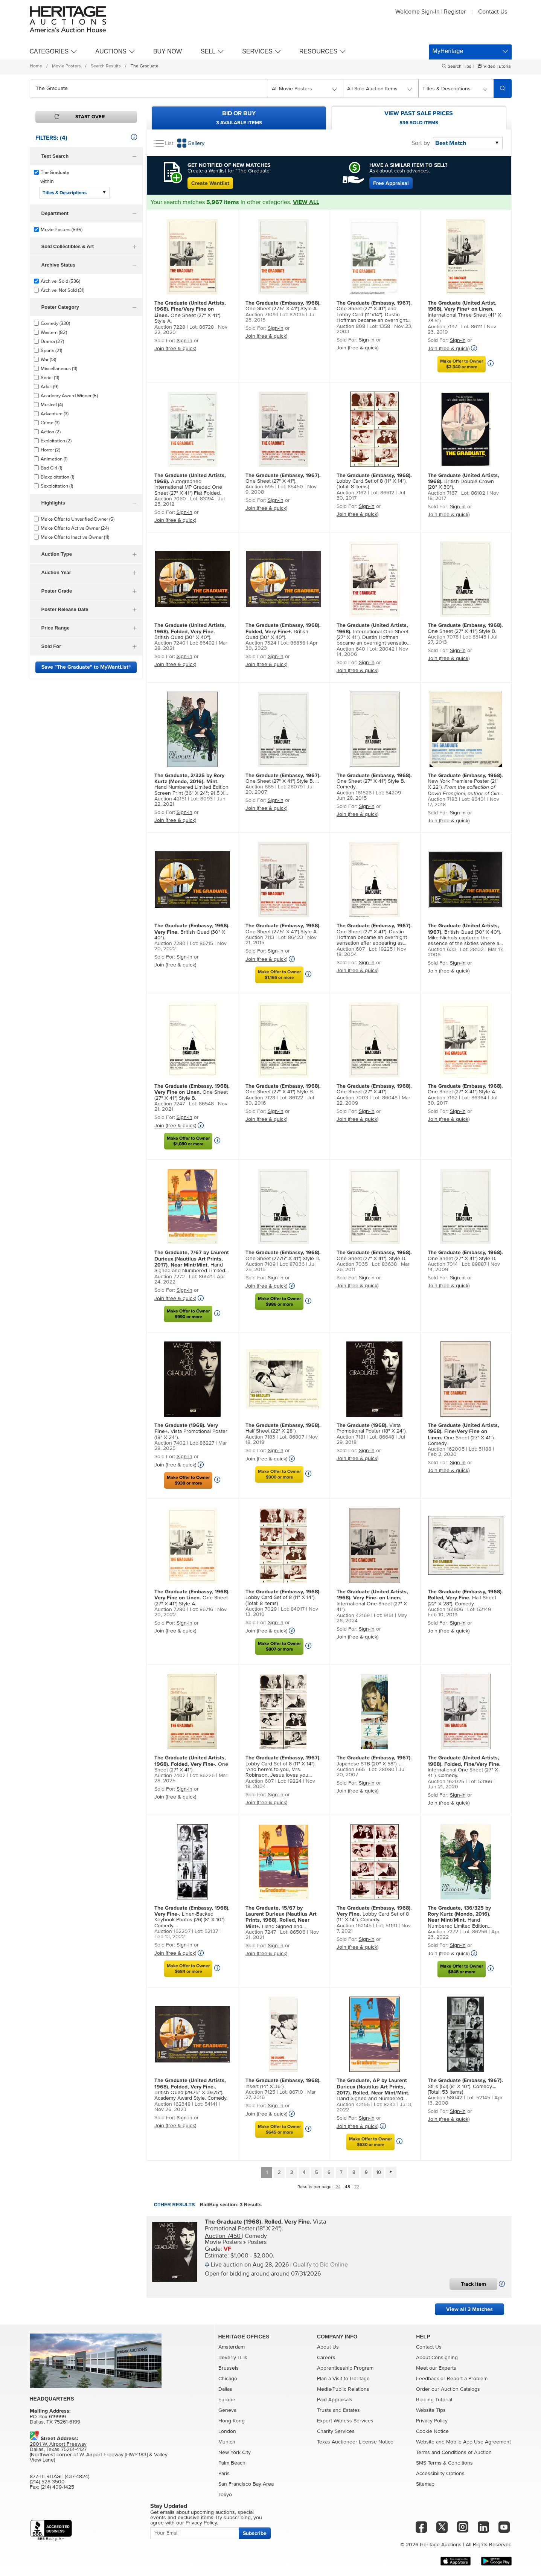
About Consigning (437, 2357)
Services (257, 51)
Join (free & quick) (175, 348)
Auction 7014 (443, 1264)
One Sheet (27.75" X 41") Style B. (283, 1255)
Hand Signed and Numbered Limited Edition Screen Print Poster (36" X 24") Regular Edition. (373, 2090)
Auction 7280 (170, 943)
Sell (208, 51)
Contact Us (492, 12)
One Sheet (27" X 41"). (283, 478)
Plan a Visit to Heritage (343, 2378)
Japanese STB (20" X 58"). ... (374, 1760)
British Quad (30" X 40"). (190, 631)
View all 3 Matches (469, 2309)
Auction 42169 (353, 1615)
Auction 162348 (172, 2104)
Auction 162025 (446, 1781)
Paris (224, 2473)
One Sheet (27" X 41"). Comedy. (463, 1434)
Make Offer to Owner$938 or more (188, 1480)
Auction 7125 (260, 2092)
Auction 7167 (442, 493)
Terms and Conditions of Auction (454, 2452)
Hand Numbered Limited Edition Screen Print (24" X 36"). (459, 1917)
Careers (326, 2357)
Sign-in (184, 340)
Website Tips (431, 2410)
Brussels (228, 2368)
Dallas (225, 2389)
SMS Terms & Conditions (444, 2463)
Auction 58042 (445, 2097)
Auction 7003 (352, 1098)
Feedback (427, 2378)
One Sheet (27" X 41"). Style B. (374, 1255)
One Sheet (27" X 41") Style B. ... (283, 778)
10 (378, 2172)
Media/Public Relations (343, 2389)
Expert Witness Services (345, 2421)
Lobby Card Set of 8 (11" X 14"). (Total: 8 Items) (374, 481)
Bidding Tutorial (434, 2399)
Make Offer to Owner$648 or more (461, 1969)
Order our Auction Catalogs (448, 2389)
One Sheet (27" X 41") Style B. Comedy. (374, 781)
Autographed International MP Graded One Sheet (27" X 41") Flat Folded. (190, 484)
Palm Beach (231, 2463)
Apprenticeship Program (345, 2368)
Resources (318, 51)
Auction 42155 (353, 2104)
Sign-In (430, 12)
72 (356, 2187)
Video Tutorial (497, 66)
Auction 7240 (170, 643)
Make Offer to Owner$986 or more (279, 1301)
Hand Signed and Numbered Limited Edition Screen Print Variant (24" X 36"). (191, 1262)
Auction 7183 (442, 799)
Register (455, 12)
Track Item (473, 2284)
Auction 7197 (442, 326)
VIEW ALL (306, 202)
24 (338, 2187)
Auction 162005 (446, 1449)
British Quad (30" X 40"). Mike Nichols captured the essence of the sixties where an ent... (465, 935)
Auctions (110, 51)
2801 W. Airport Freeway (58, 2444)
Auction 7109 (260, 314)
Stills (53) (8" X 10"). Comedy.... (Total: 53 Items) (465, 2086)
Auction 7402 (170, 1443)
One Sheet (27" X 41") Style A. (190, 312)
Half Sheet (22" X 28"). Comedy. (465, 1598)
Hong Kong (231, 2421)
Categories (49, 51)
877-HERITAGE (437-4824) (59, 2476)
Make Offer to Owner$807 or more (279, 1646)
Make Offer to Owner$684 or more (188, 1968)
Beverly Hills (232, 2357)
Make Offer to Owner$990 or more (188, 1314)
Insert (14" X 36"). (283, 2083)
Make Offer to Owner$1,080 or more (188, 1141)
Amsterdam (231, 2347)
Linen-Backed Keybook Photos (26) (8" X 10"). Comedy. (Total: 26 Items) (192, 1917)
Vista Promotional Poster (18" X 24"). (190, 1431)
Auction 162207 (172, 1931)
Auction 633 (442, 949)
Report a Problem (467, 2378)
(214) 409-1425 (57, 2487)
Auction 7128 (260, 1098)
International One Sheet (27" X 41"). (372, 1600)
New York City (234, 2452)
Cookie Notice (432, 2431)
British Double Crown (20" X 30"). (463, 481)
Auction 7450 (223, 2236)
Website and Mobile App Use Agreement (463, 2442)
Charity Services (336, 2431)
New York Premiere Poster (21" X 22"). (465, 785)
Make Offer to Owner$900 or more (279, 1474)
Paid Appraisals (334, 2399)
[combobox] (149, 88)
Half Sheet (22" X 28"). (283, 1428)
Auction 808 (351, 326)
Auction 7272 (169, 1276)
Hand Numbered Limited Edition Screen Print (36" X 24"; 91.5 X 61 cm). (191, 785)
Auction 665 (259, 787)
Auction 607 (351, 949)
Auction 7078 (443, 637)
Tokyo (225, 2494)
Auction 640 (351, 649)
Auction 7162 (351, 492)
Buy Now (167, 51)
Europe (226, 2399)
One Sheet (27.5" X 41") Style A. (283, 305)
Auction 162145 (354, 1925)
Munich (226, 2442)
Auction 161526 (354, 793)
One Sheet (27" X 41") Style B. (465, 628)
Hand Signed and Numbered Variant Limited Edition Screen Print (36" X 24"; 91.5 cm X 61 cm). (281, 1917)
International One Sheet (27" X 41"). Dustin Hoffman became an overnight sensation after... (373, 634)
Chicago (227, 2378)
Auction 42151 (170, 799)
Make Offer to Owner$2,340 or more (461, 364)
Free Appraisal (391, 183)
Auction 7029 (261, 1609)
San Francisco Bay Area (246, 2484)
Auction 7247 (169, 1104)
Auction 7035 (352, 1264)
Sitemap (425, 2484)
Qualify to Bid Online (320, 2265)
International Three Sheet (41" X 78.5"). (464, 311)
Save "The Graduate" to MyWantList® (86, 667)
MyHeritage (448, 51)
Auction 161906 (445, 1609)
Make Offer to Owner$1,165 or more (279, 974)
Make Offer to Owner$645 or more (279, 2129)
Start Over (90, 117)
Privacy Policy (432, 2421)
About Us (328, 2347)
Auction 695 (259, 486)
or (442, 2378)
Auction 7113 (259, 937)
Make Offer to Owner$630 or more (370, 2142)
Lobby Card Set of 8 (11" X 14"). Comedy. (374, 1914)
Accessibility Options (440, 2473)
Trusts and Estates (338, 2410)
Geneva (227, 2410)
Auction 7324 (260, 643)
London (227, 2431)
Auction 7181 (351, 1437)
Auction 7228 (169, 327)
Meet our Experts (436, 2368)
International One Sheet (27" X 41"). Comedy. (464, 1766)
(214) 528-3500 (47, 2482)
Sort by (420, 143)
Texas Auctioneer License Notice (355, 2442)
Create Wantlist (210, 183)
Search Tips (459, 66)
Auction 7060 (170, 498)
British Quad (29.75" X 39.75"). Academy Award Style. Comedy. (190, 2089)
